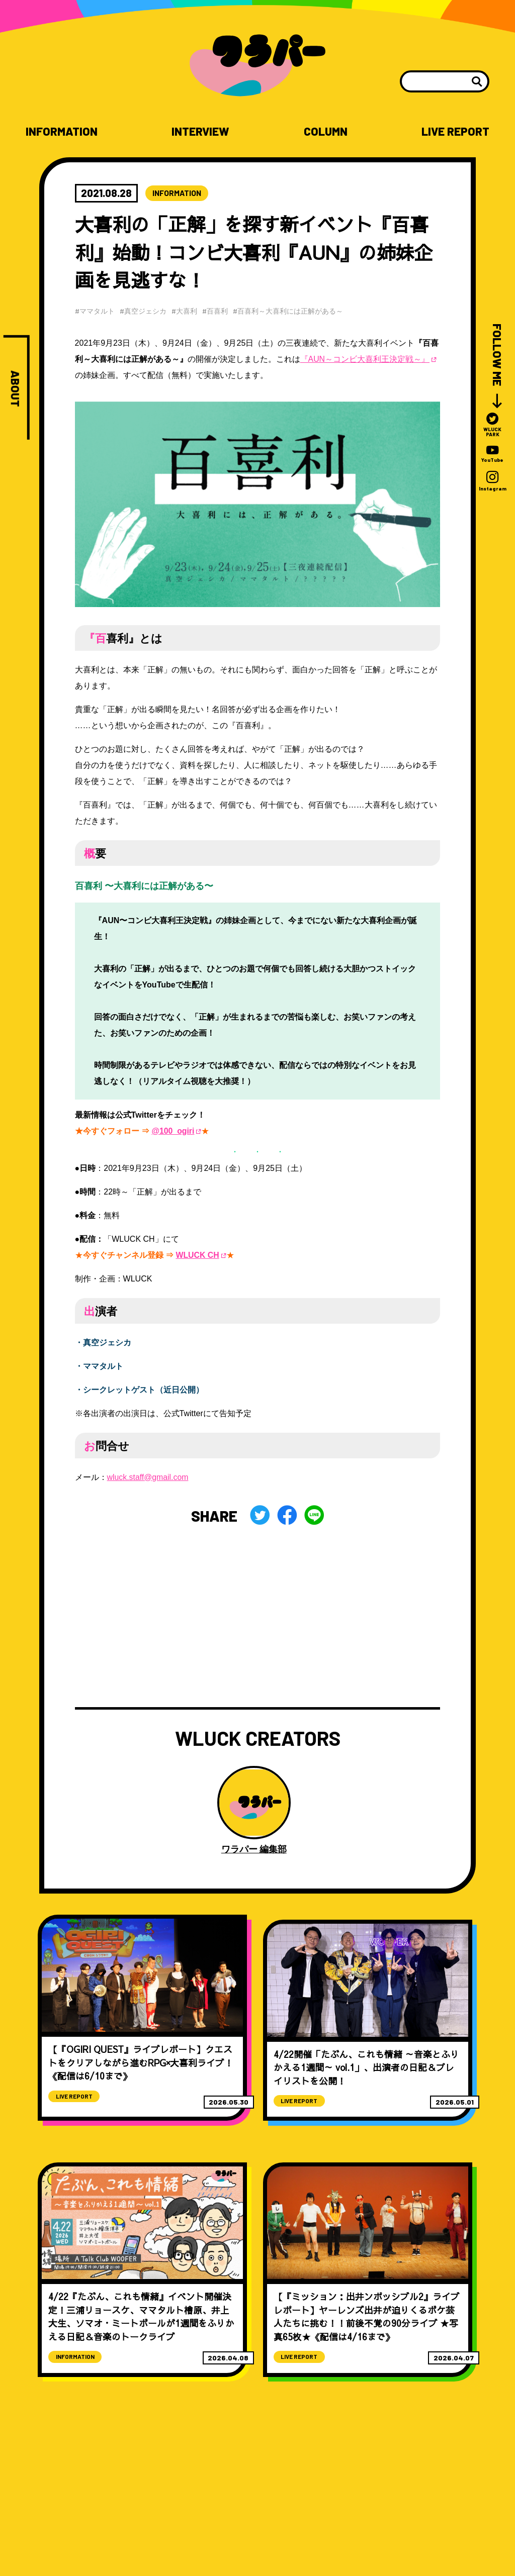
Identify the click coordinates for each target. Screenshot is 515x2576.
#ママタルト (95, 311)
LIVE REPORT (454, 131)
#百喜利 (217, 311)
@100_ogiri (173, 1131)
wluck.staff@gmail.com (148, 1477)
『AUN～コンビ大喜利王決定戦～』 (365, 359)
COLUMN (325, 131)
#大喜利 (186, 311)
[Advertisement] (258, 1616)
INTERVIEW (200, 131)
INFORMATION (62, 131)
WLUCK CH (197, 1255)
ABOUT (15, 389)
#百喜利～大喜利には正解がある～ (290, 311)
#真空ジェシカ (143, 311)
